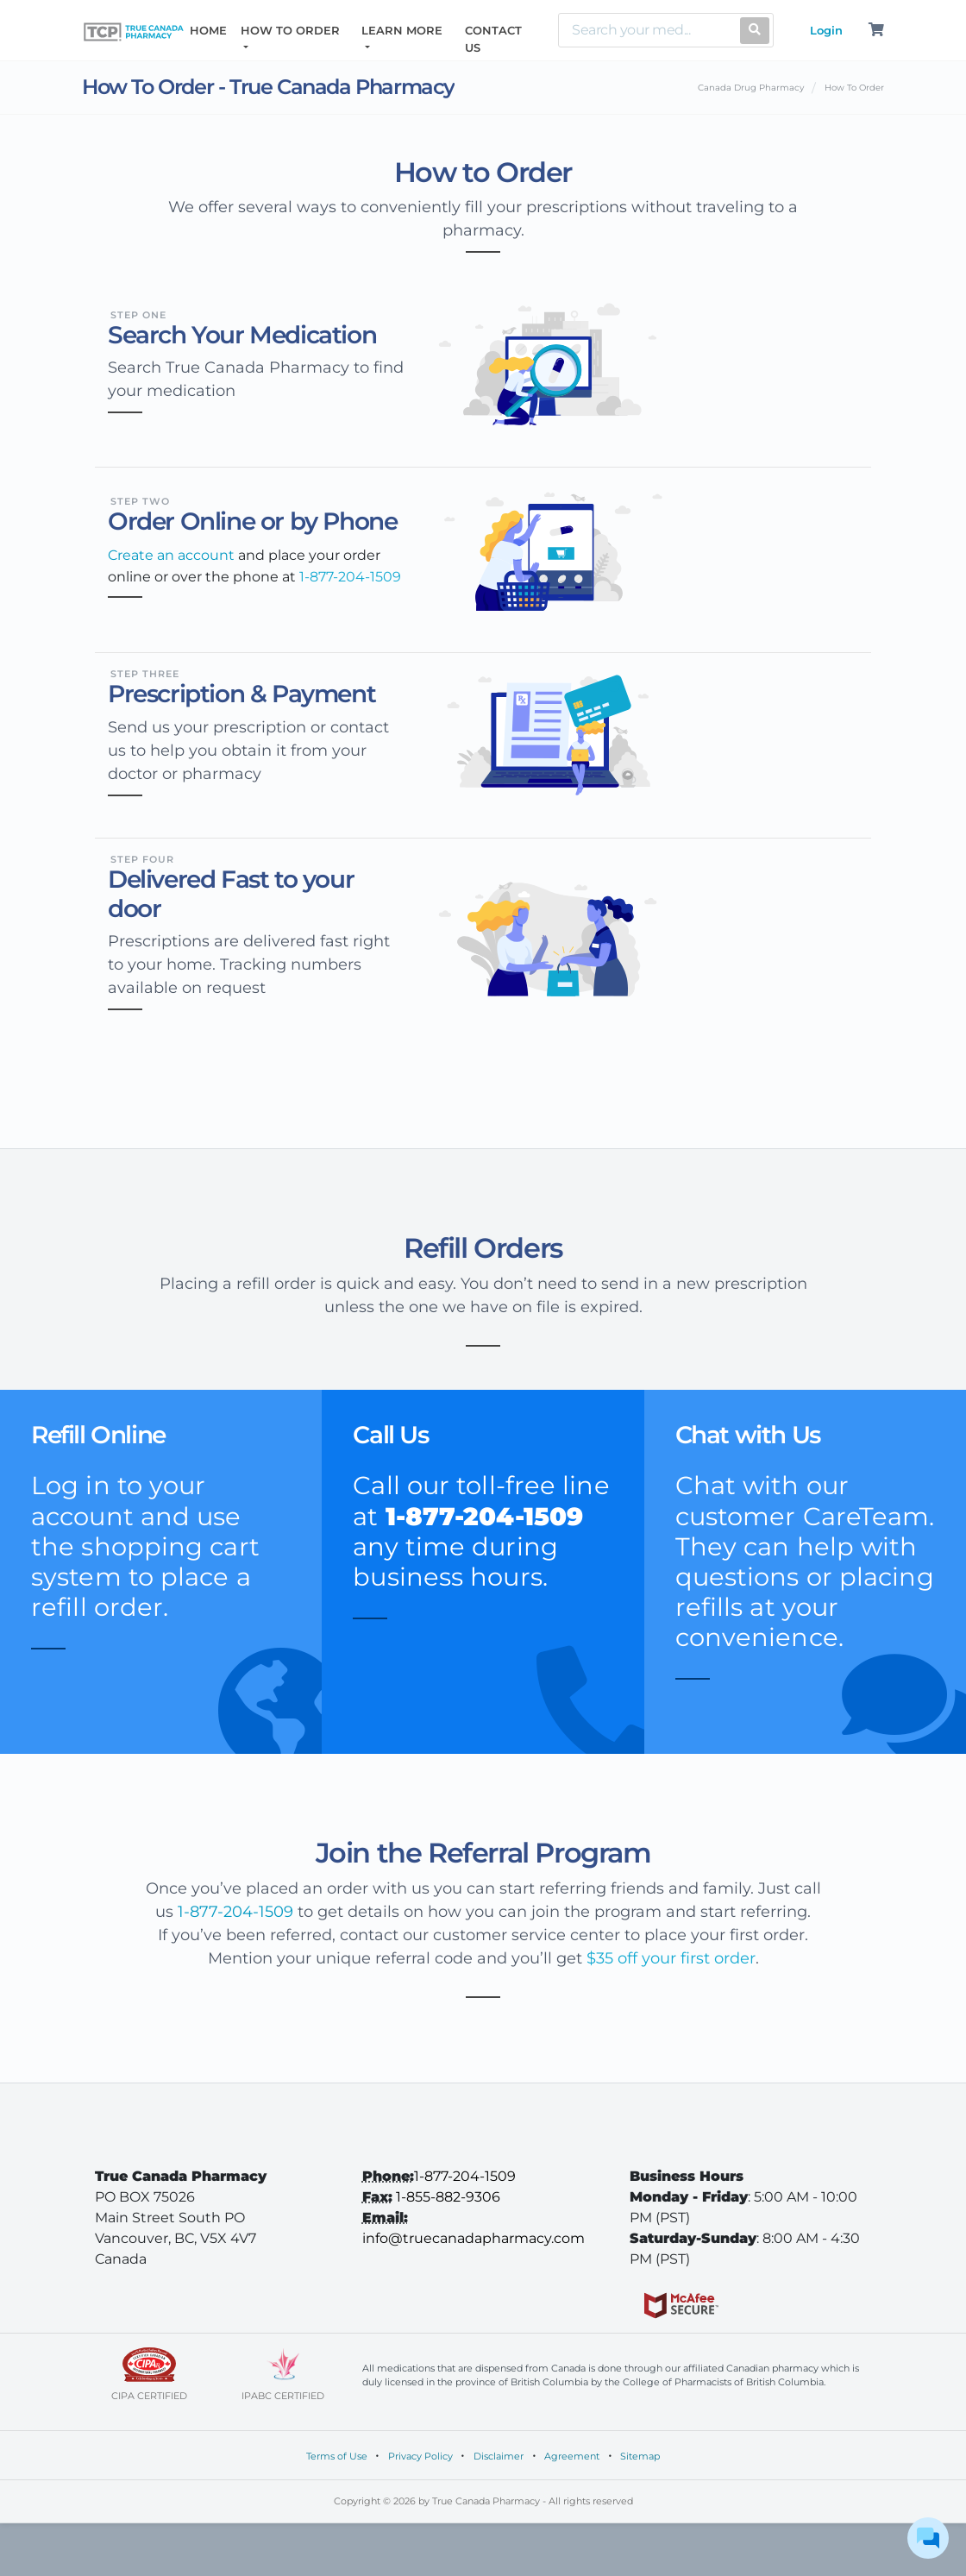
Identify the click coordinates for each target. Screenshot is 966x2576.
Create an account (173, 555)
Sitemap (640, 2456)
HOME (212, 29)
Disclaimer (499, 2456)
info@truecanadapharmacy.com (473, 2238)
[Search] (645, 30)
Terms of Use (336, 2456)
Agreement (571, 2456)
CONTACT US (493, 38)
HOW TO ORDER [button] (290, 30)
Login (826, 30)
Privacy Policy (420, 2456)
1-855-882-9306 (448, 2197)
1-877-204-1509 (235, 1911)
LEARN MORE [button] (401, 30)
